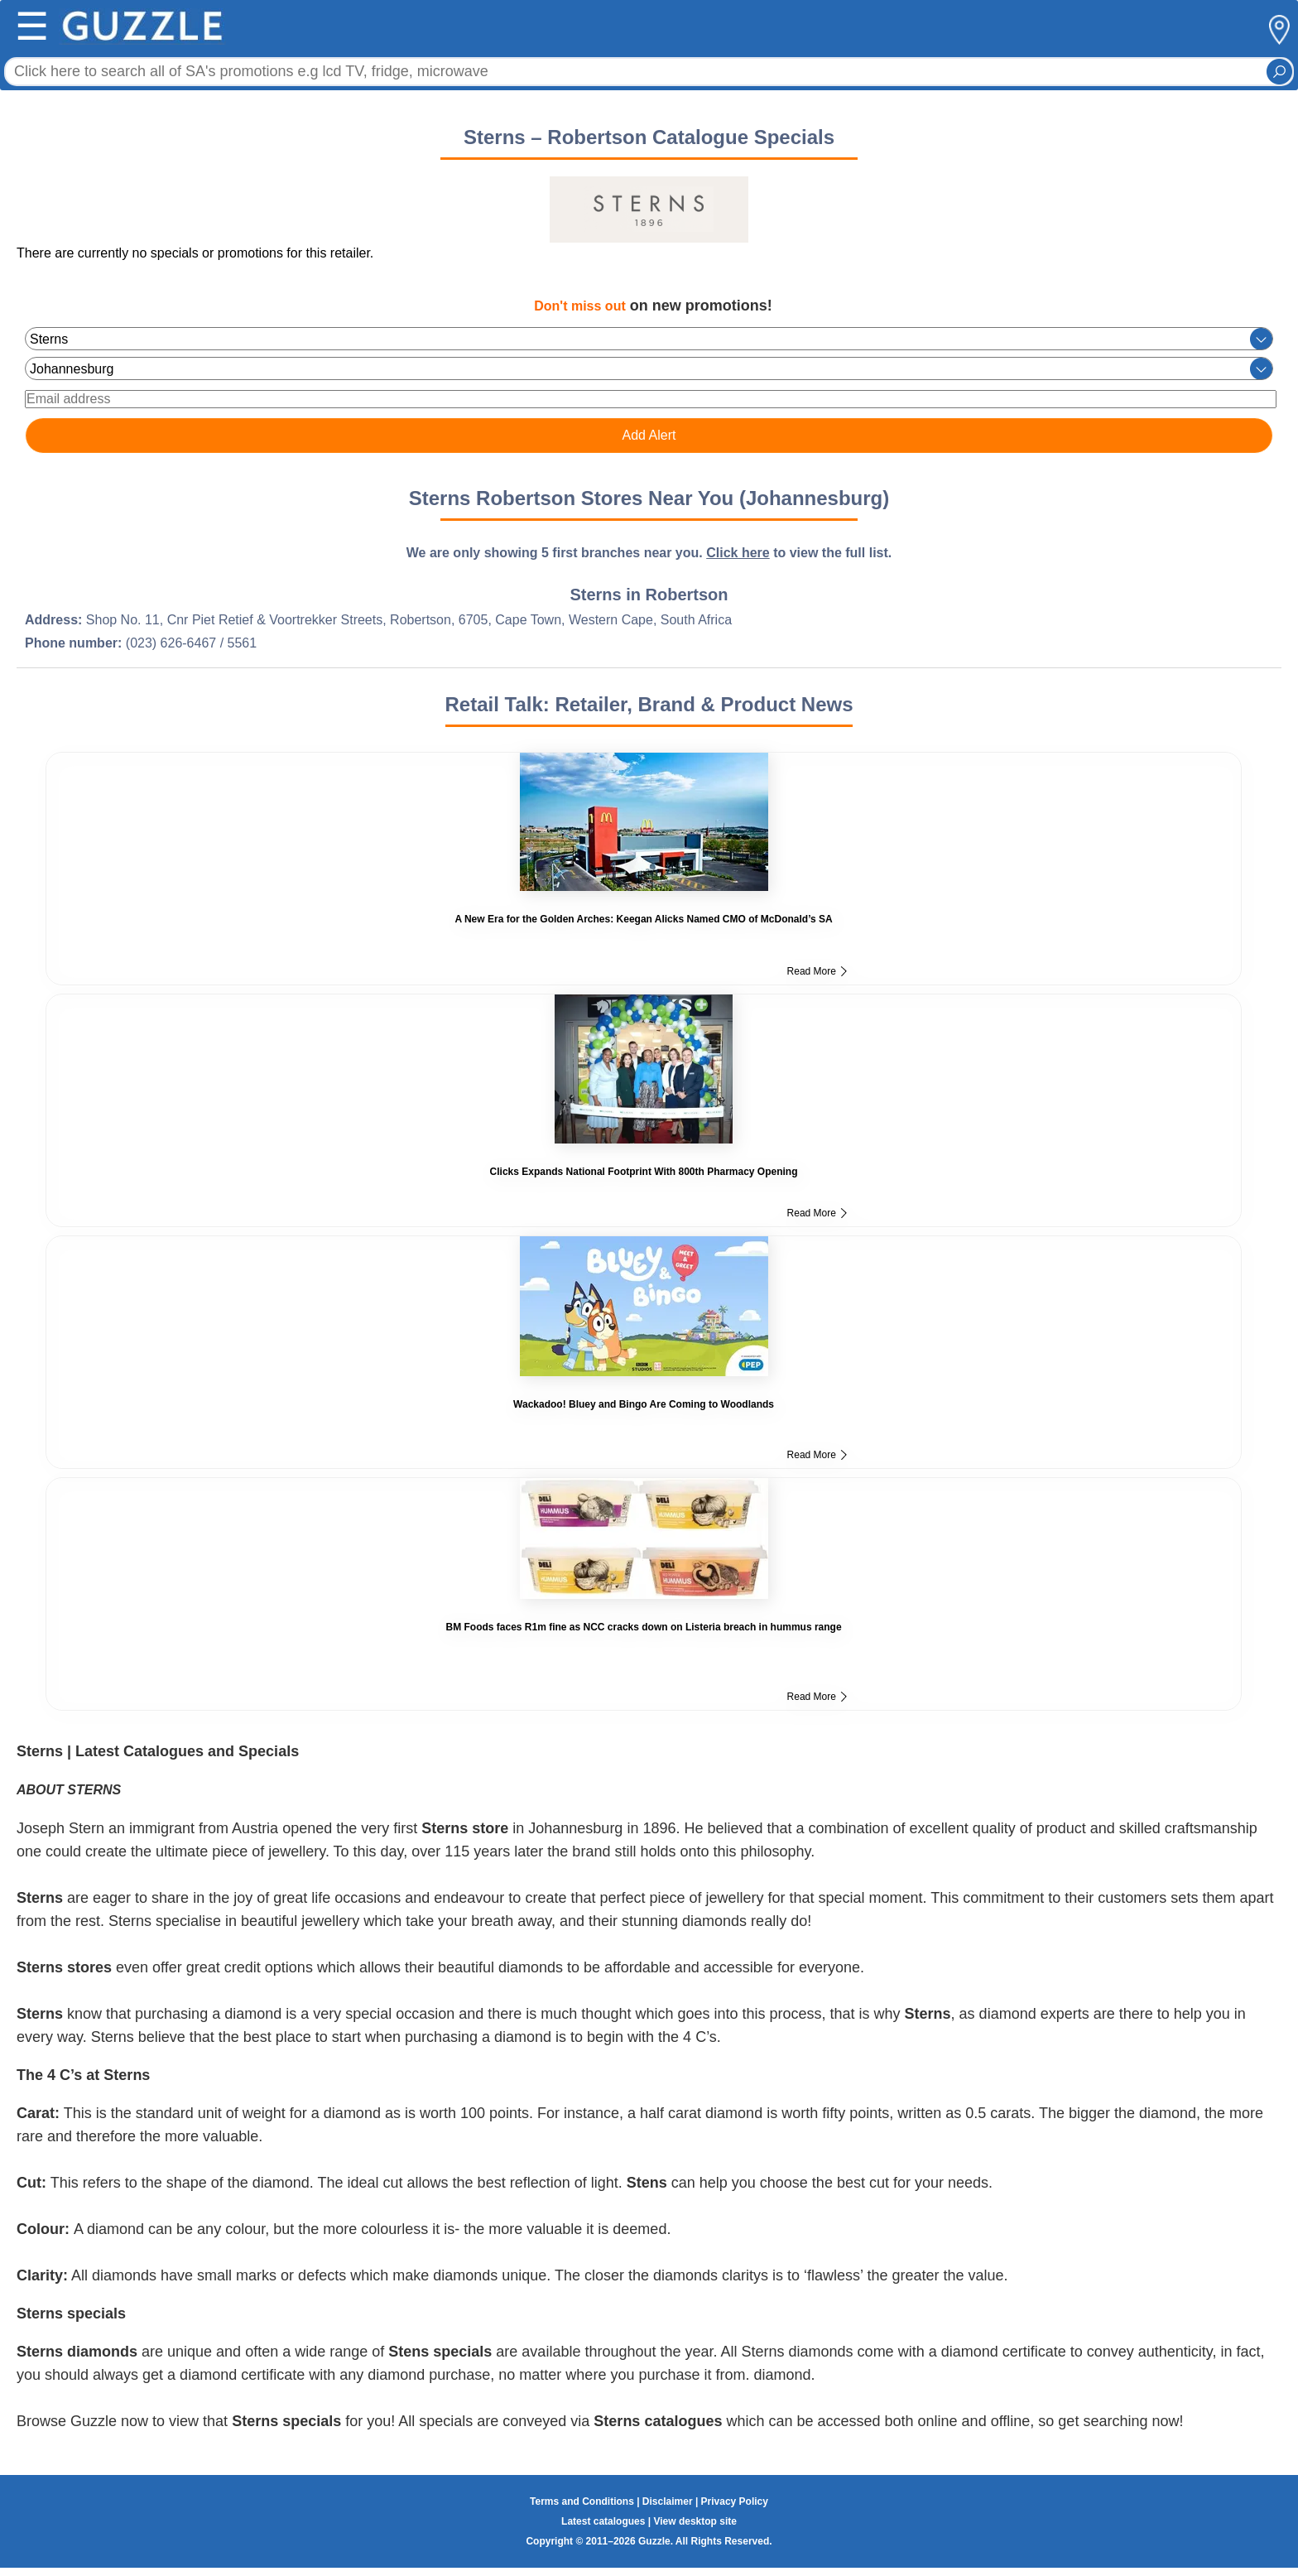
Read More (817, 971)
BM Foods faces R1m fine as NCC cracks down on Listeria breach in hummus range (643, 1627)
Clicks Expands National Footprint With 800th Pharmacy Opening (644, 1171)
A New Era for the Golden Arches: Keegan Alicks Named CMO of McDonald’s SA (643, 919)
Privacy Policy (734, 2501)
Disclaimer (667, 2501)
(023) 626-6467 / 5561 (191, 643)
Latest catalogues (603, 2521)
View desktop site (694, 2521)
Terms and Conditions (582, 2501)
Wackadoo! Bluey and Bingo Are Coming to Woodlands (643, 1404)
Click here (737, 553)
